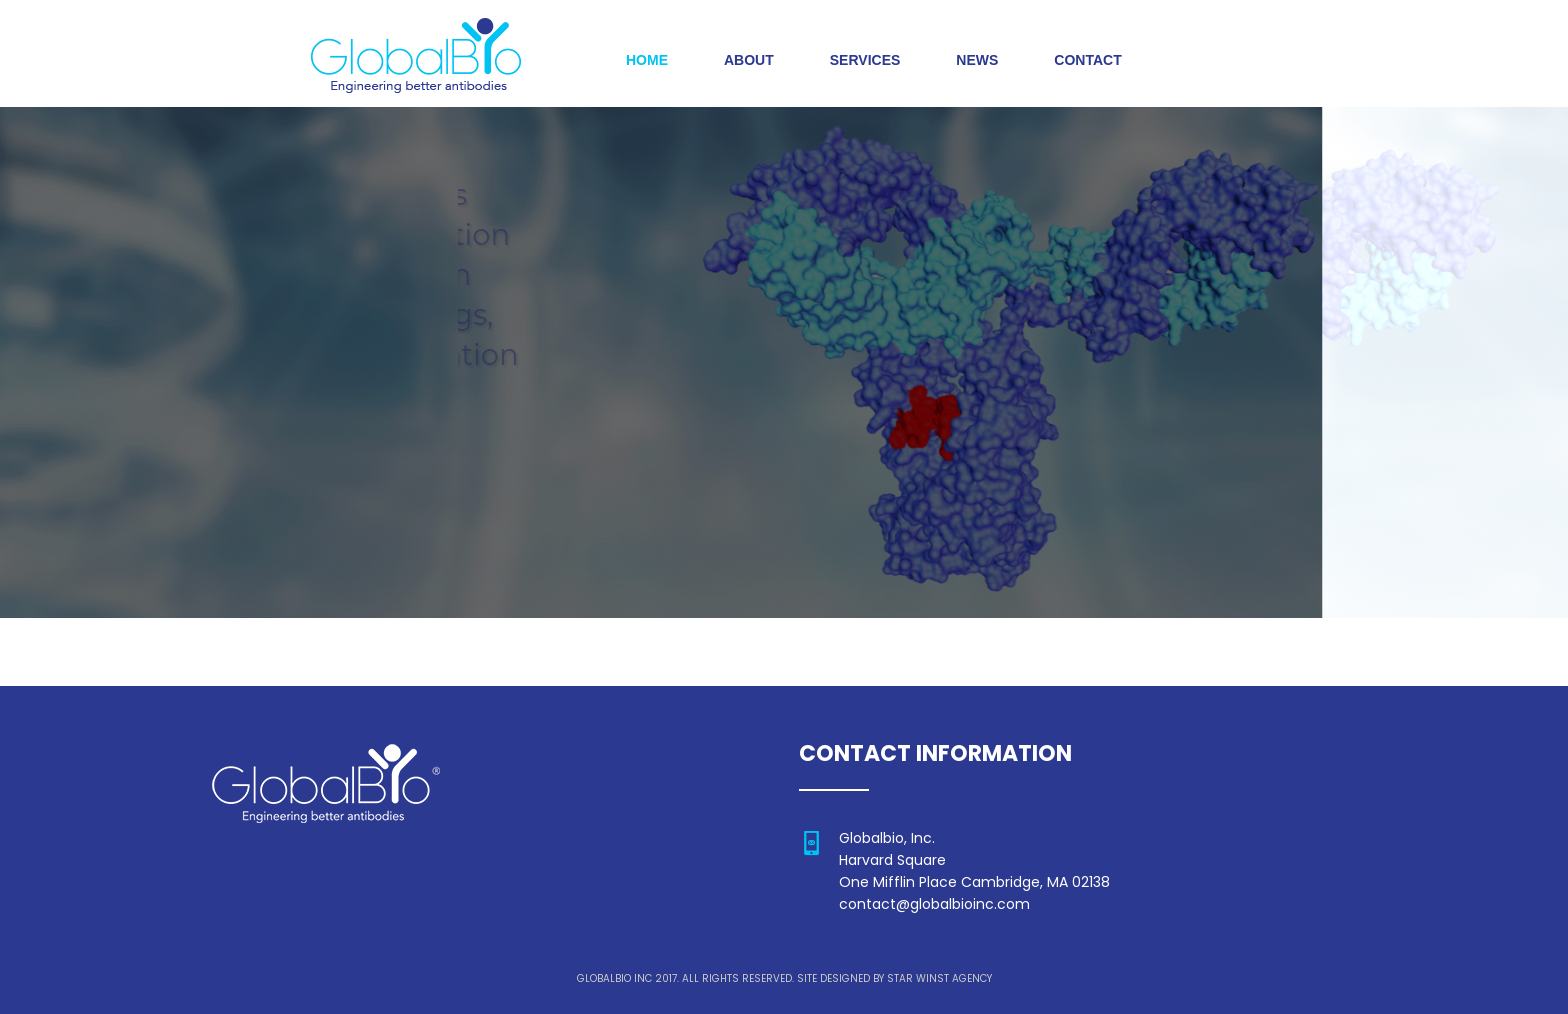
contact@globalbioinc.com (934, 904)
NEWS (977, 60)
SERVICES (865, 60)
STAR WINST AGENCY (939, 978)
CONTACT (1087, 60)
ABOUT (749, 60)
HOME (647, 60)
